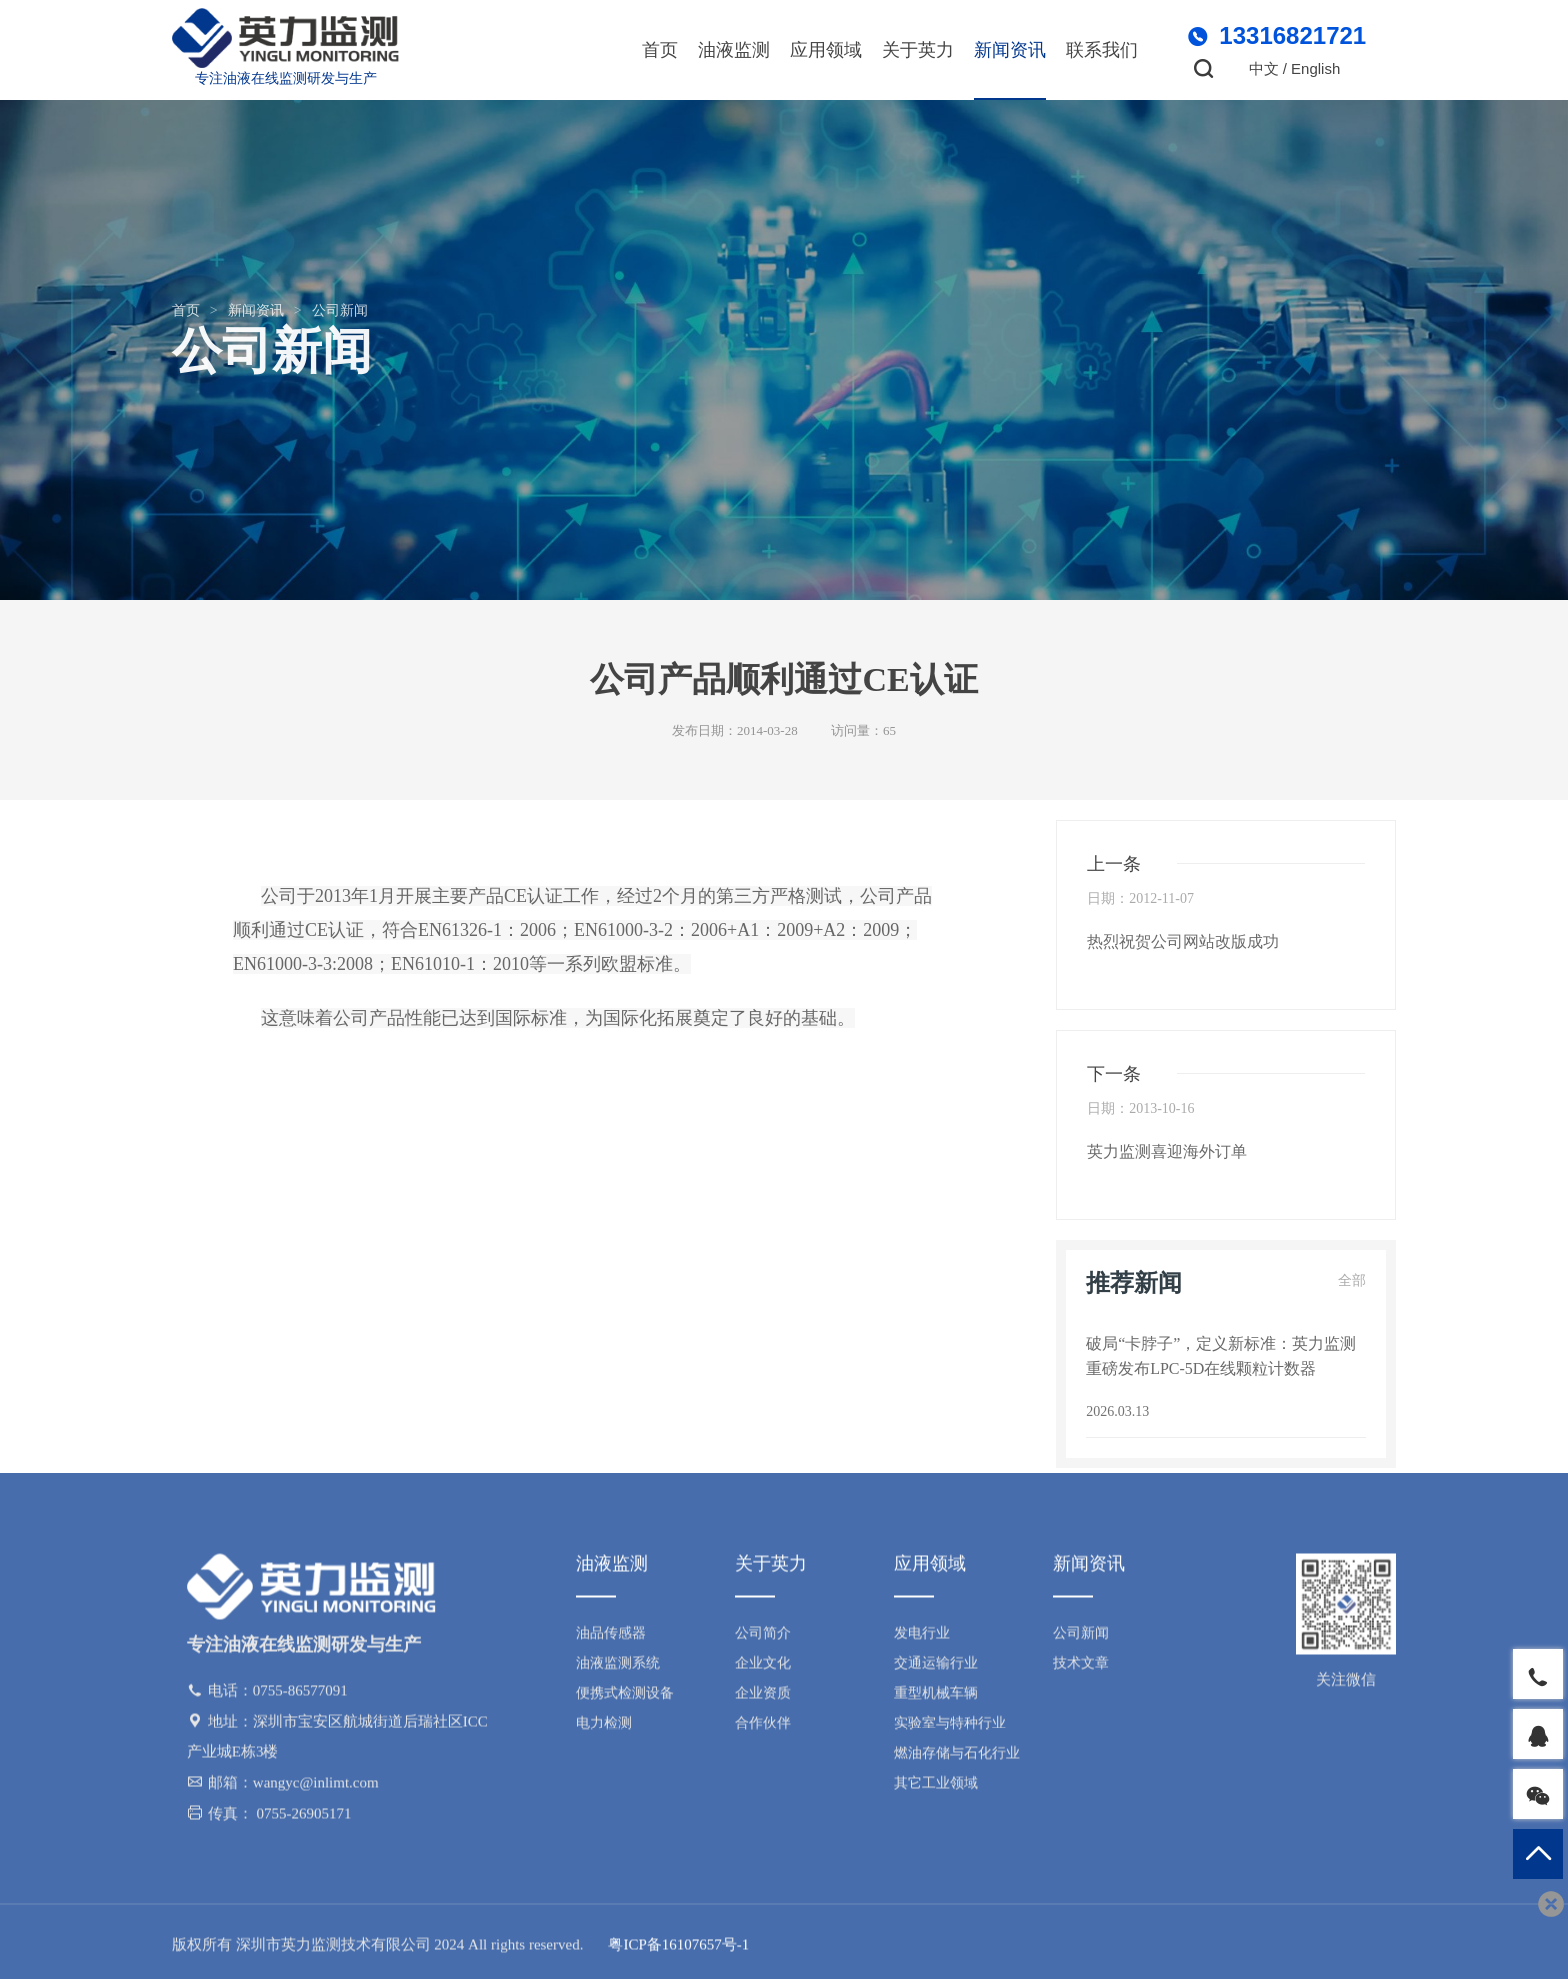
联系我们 (1102, 50)
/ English (1312, 68)
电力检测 (604, 1728)
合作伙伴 (763, 1728)
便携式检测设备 (625, 1698)
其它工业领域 (936, 1788)
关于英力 (918, 50)
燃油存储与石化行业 (957, 1758)
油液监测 (734, 50)
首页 (660, 50)
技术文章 (1081, 1668)
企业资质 (763, 1698)
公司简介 (763, 1638)
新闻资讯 (1010, 50)
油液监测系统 (618, 1668)
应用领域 (826, 50)
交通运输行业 (936, 1668)
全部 (1352, 1280)
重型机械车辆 (936, 1698)
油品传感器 (611, 1638)
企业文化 (763, 1668)
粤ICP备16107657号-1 (678, 1950)
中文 (1264, 68)
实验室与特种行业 (950, 1728)
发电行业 (922, 1638)
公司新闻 (340, 310)
